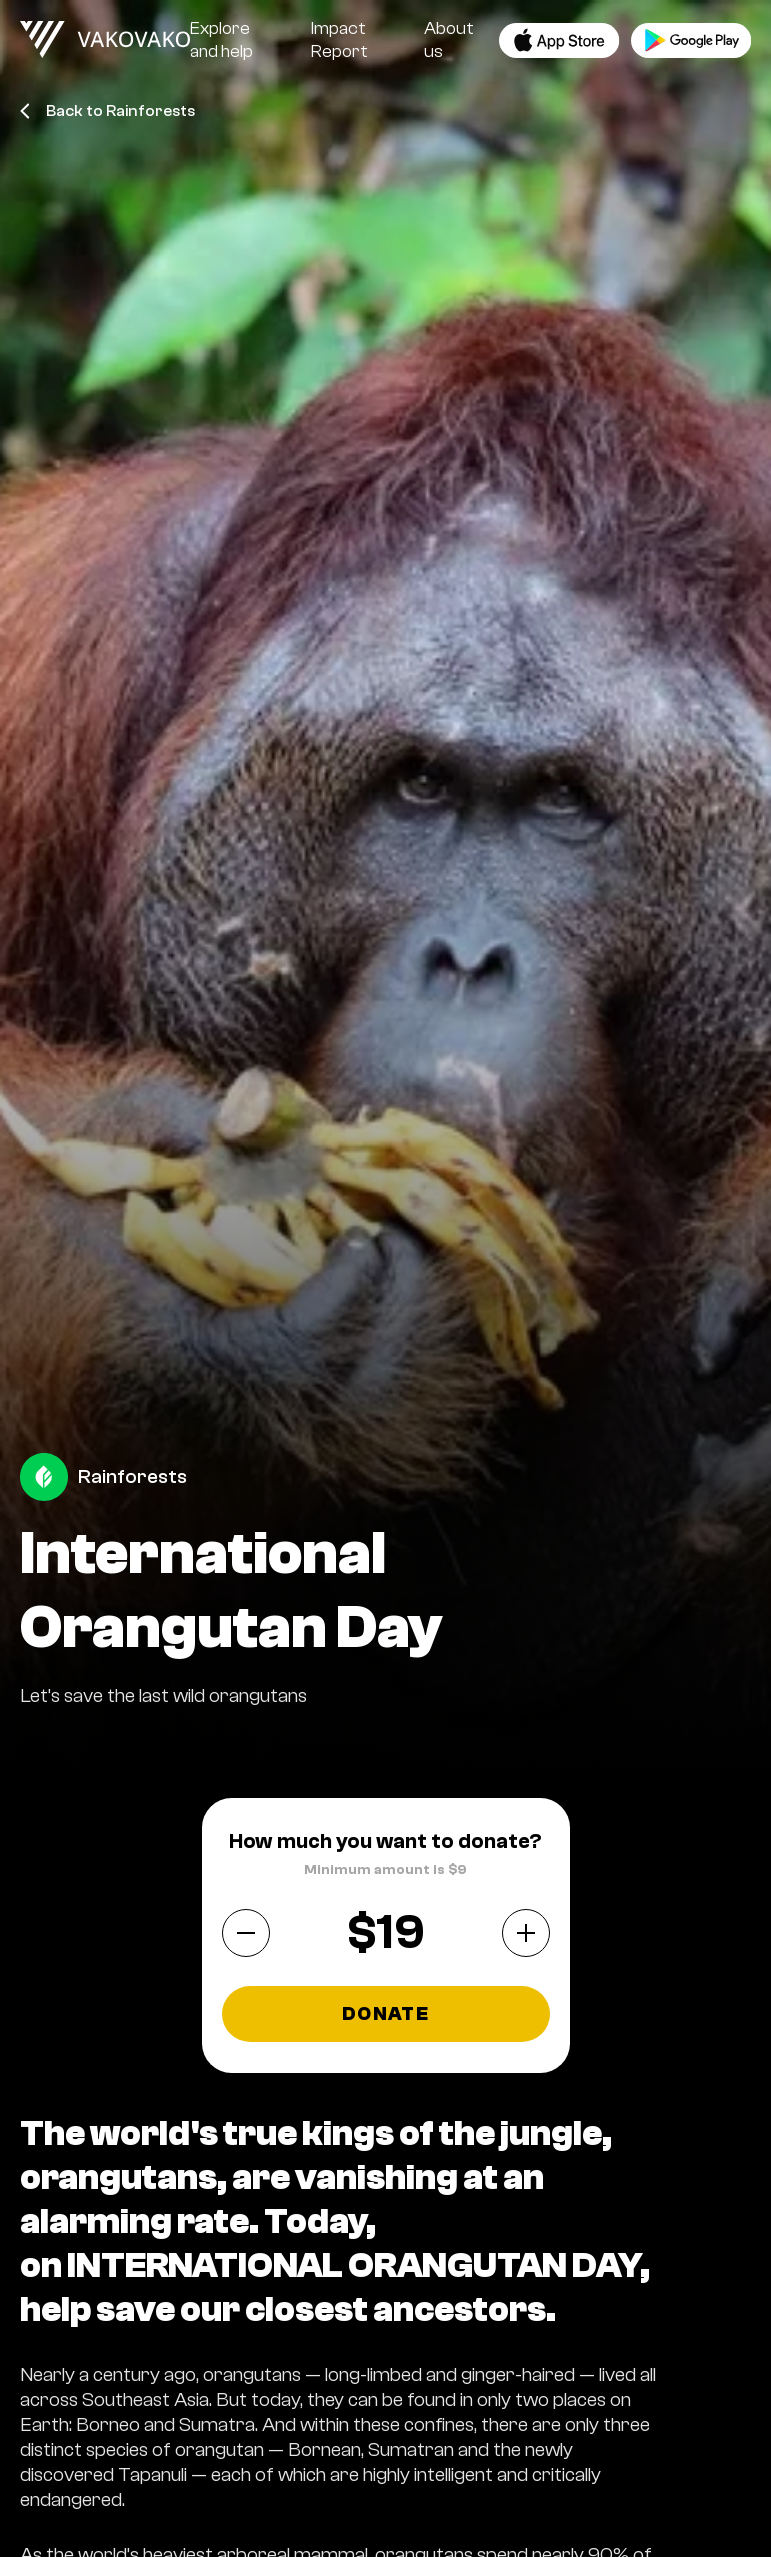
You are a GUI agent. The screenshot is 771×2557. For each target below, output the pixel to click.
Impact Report (339, 40)
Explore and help (221, 40)
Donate (385, 2014)
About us (449, 40)
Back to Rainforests (107, 111)
